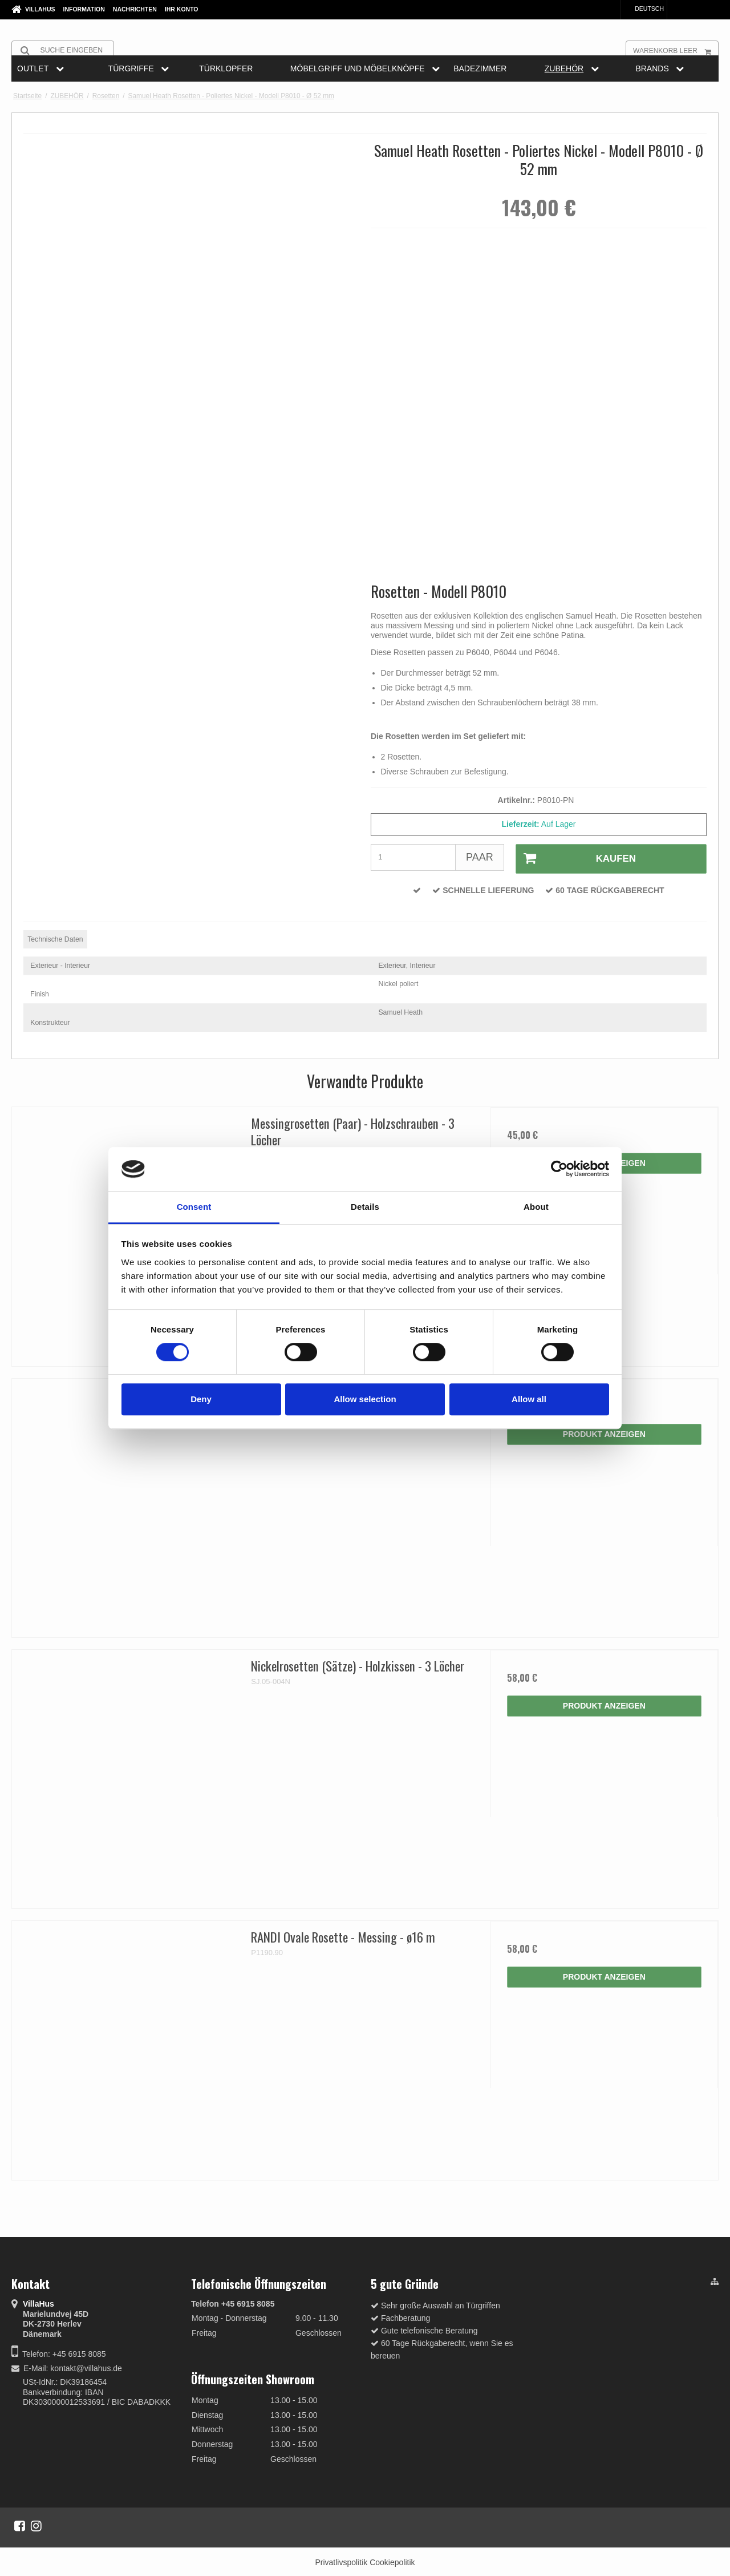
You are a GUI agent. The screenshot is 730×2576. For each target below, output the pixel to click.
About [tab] (536, 1207)
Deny (201, 1399)
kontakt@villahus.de (86, 2366)
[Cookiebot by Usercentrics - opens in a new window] (559, 1169)
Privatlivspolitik (341, 2560)
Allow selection (365, 1399)
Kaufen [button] (574, 858)
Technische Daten (55, 938)
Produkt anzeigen (604, 1433)
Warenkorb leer (675, 50)
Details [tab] (365, 1207)
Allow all (529, 1399)
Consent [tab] (194, 1207)
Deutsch (644, 8)
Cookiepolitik (392, 2560)
